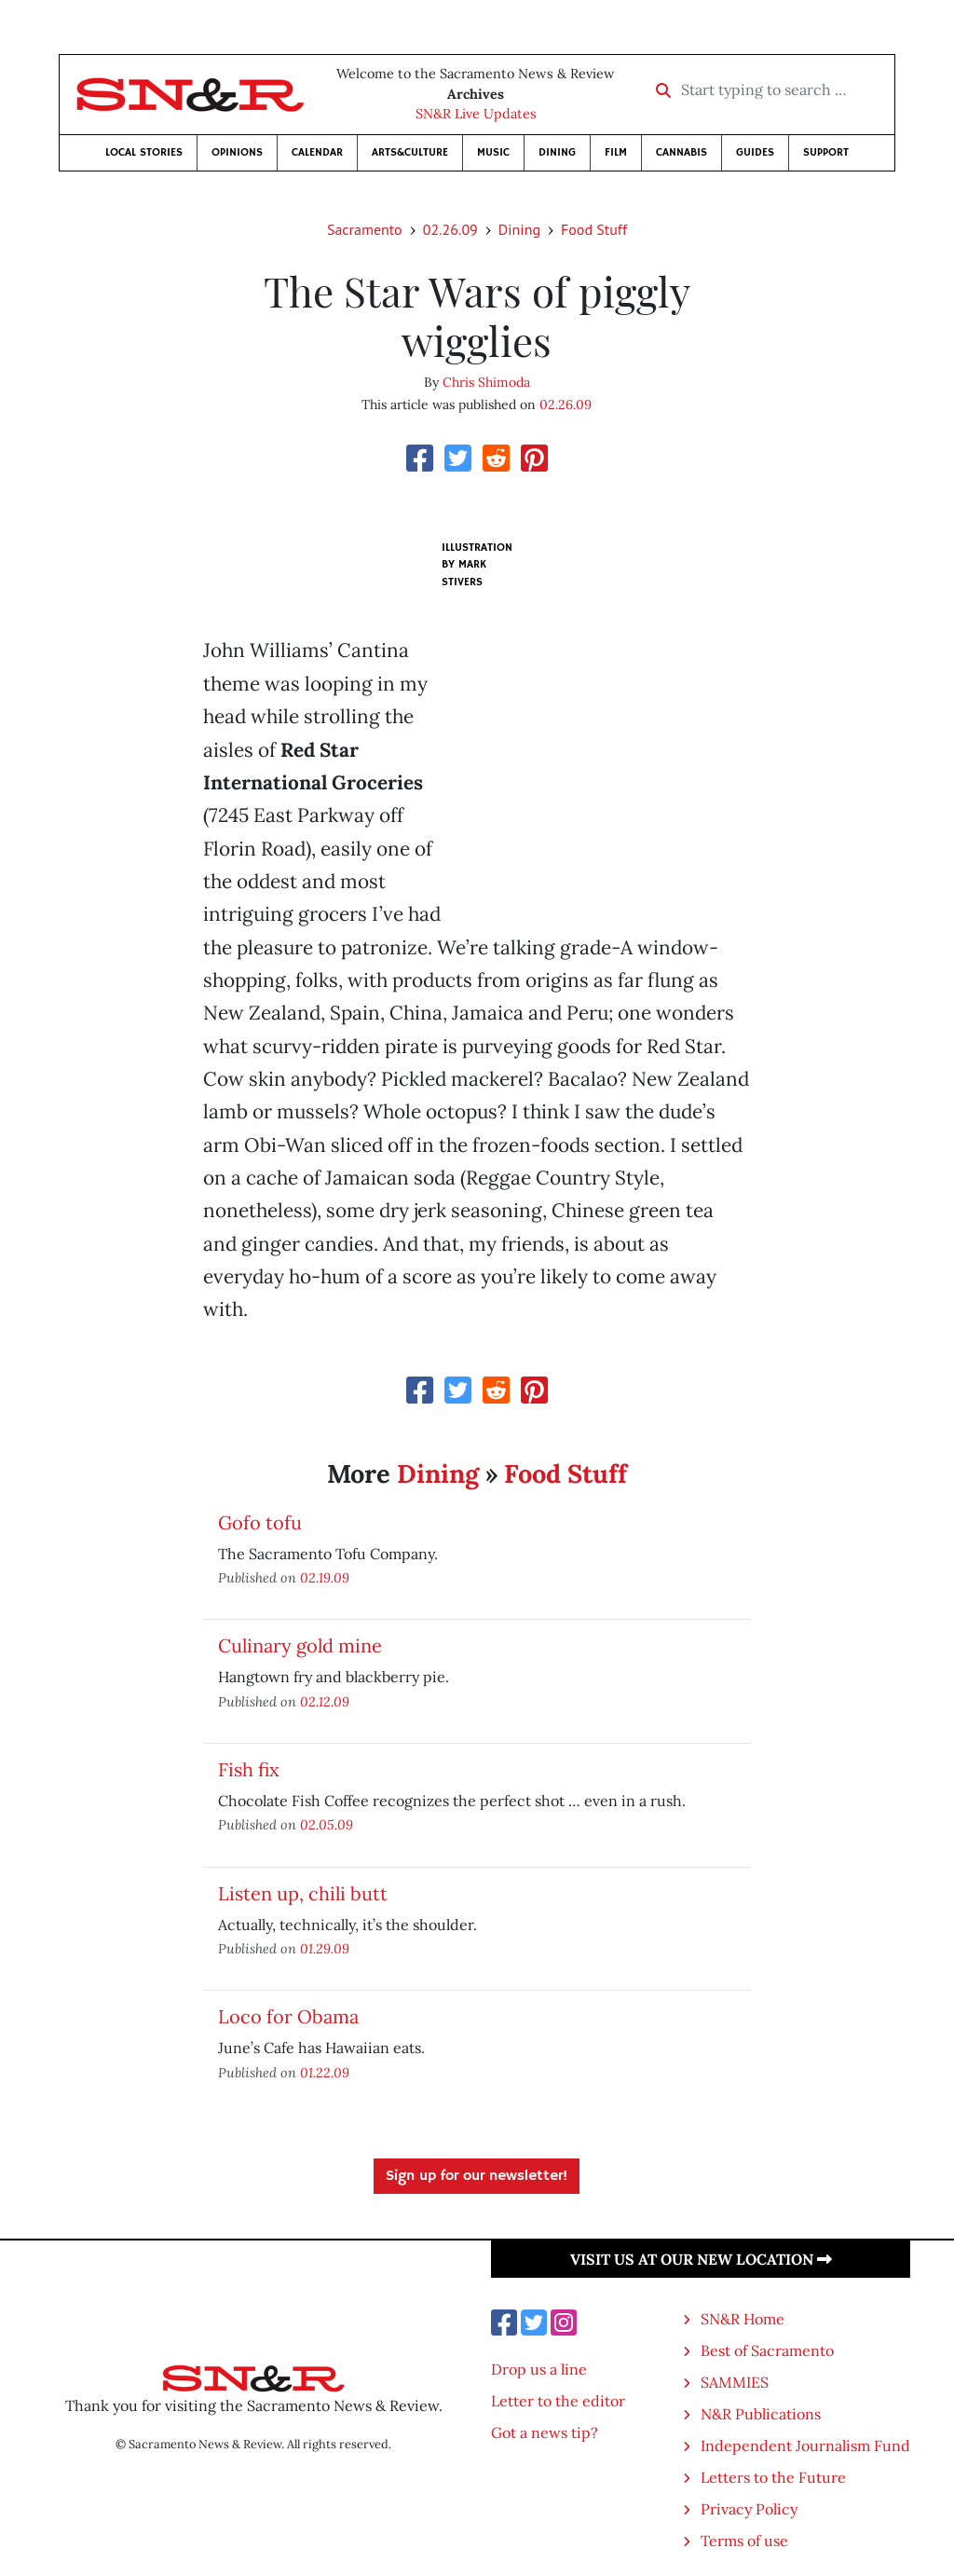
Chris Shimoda (486, 382)
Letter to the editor (558, 2400)
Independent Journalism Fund (805, 2445)
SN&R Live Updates (476, 113)
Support (826, 152)
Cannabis (681, 152)
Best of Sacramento (767, 2350)
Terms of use (744, 2540)
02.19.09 (324, 1577)
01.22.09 (324, 2072)
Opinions (237, 152)
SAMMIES (735, 2382)
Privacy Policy (749, 2509)
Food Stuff (594, 229)
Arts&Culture (410, 152)
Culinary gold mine (300, 1645)
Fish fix (248, 1769)
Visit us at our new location (701, 2259)
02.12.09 (324, 1701)
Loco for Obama (288, 2016)
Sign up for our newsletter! (476, 2176)
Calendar (317, 152)
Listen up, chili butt (303, 1893)
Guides (755, 152)
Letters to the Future (773, 2477)
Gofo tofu (260, 1522)
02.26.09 (450, 229)
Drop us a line (539, 2369)
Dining (557, 152)
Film (616, 152)
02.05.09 (326, 1824)
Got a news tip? (544, 2432)
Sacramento (364, 229)
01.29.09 (324, 1948)
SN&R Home (742, 2318)
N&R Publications (761, 2414)
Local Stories (144, 152)
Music (493, 152)
